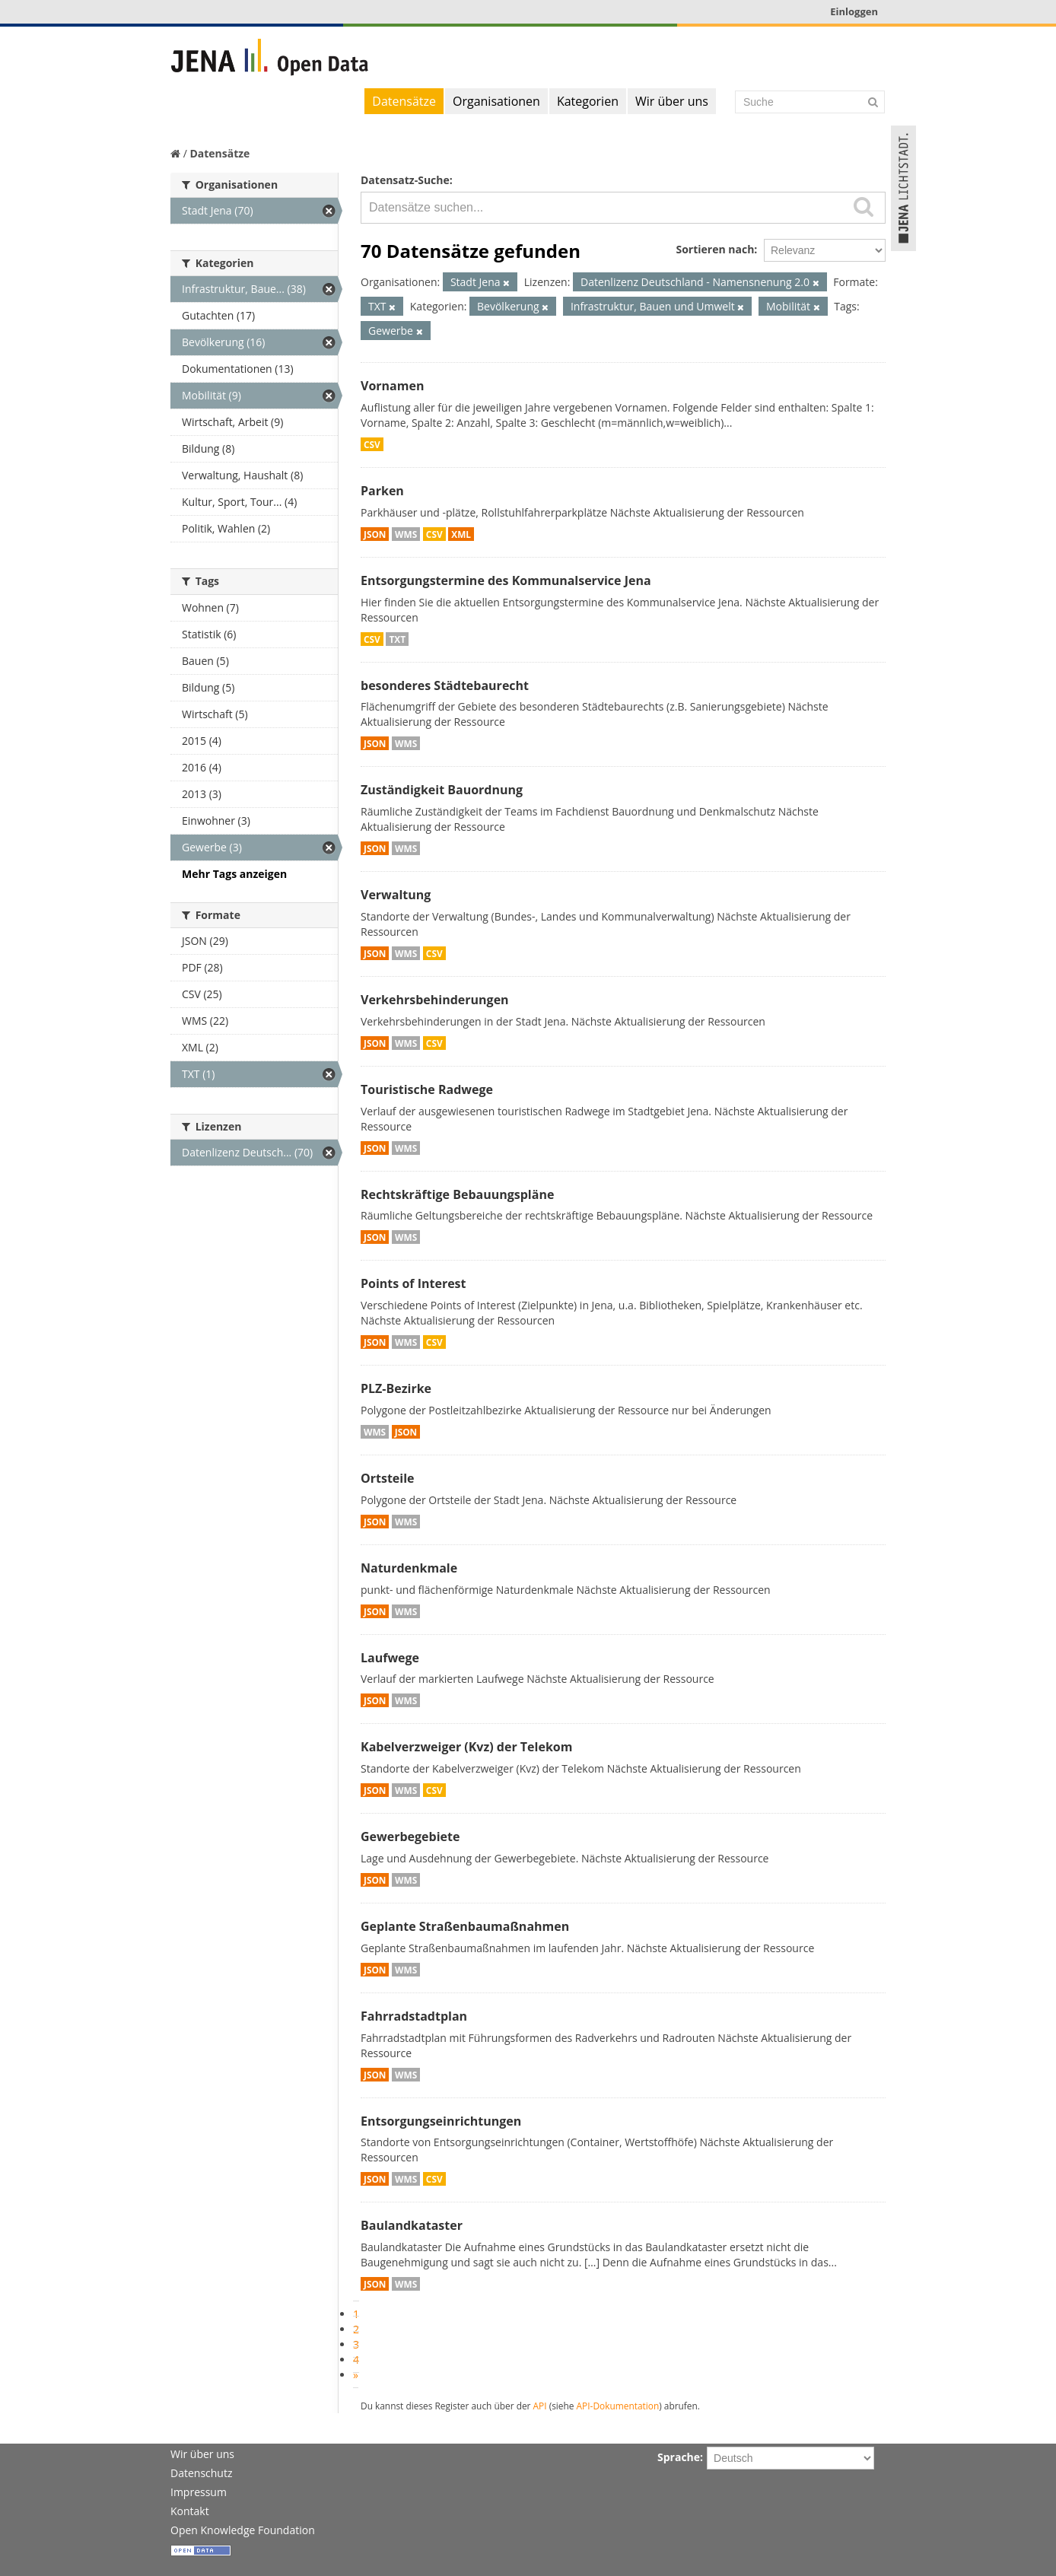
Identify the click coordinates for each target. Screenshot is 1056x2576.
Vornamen (392, 385)
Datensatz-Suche (405, 180)
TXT (397, 639)
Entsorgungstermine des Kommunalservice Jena (506, 580)
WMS (406, 534)
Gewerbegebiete (410, 1836)
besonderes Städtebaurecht (445, 685)
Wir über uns (671, 101)
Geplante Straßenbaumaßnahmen (465, 1926)
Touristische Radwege (427, 1089)
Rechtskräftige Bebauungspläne (457, 1194)
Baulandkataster (412, 2225)
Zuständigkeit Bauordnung (442, 789)
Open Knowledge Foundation (242, 2530)
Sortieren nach (715, 249)
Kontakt (189, 2511)
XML (461, 534)
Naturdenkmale (409, 1568)
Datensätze (404, 101)
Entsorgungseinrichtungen (441, 2121)
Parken (382, 490)
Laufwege (390, 1657)
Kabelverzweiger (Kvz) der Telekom (466, 1746)
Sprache (678, 2457)
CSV (372, 444)
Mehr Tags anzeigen (234, 874)
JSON (375, 534)
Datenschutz (201, 2473)
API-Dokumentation (618, 2405)
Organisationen (496, 101)
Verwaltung (396, 894)
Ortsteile (388, 1478)
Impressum (198, 2492)
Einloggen (854, 11)
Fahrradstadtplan (414, 2016)
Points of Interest (413, 1283)
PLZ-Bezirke (396, 1388)
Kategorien (588, 101)
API (540, 2405)
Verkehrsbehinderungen (435, 999)
